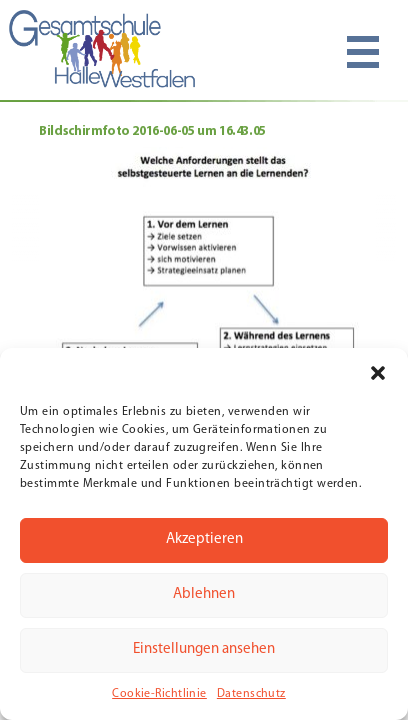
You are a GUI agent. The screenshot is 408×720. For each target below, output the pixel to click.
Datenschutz (251, 694)
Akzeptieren (204, 539)
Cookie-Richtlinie (159, 694)
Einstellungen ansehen (204, 649)
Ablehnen (204, 594)
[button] (378, 373)
